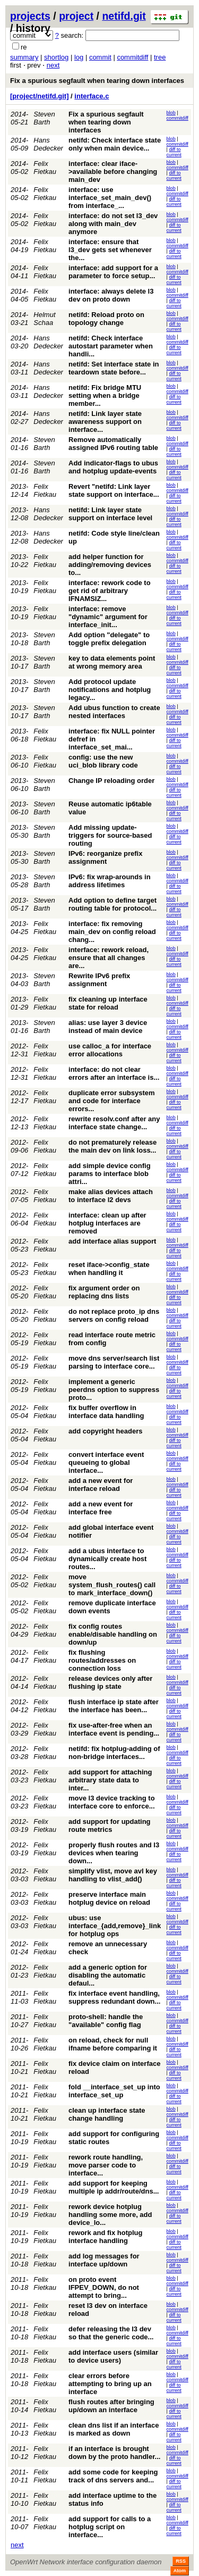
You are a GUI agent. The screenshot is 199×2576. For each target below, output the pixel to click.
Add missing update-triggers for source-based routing (110, 835)
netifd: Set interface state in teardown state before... (113, 368)
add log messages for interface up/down (104, 2260)
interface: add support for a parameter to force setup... (113, 272)
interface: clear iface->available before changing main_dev (112, 172)
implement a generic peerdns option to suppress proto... (113, 1390)
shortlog (56, 57)
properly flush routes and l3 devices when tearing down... (113, 1853)
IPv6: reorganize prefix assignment (105, 857)
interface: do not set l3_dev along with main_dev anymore (113, 224)
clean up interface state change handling (106, 2114)
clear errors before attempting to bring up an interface (110, 2384)
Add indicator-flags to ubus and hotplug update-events (113, 467)
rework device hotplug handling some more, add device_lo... (110, 2215)
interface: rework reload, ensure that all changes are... (108, 958)
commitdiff (132, 57)
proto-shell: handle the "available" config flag (105, 2021)
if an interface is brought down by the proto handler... (114, 2453)
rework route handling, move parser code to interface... (105, 2165)
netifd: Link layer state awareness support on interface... (105, 421)
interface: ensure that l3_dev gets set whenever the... (110, 250)
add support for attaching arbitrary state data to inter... (110, 1780)
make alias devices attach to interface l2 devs (110, 1196)
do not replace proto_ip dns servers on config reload (113, 1315)
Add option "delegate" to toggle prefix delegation (109, 639)
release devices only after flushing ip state (110, 1682)
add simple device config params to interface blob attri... (109, 1174)
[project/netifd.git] (39, 96)
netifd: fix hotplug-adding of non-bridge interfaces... (114, 1753)
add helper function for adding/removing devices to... (109, 565)
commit (100, 57)
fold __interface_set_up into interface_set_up (114, 2091)
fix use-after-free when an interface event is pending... (113, 1729)
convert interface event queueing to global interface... (106, 1462)
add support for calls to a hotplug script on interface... (109, 2527)
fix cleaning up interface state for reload (108, 1003)
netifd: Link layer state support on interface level (110, 514)
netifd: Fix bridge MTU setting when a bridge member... (104, 395)
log (78, 57)
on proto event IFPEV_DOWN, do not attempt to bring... (103, 2287)
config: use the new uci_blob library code (103, 761)
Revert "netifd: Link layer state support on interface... (113, 490)
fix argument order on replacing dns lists (104, 1292)
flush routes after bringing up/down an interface (111, 2406)
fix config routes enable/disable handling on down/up (112, 1634)
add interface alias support (112, 1241)
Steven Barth (44, 118)
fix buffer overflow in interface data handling (106, 1412)
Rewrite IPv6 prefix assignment (99, 980)
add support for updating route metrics (109, 1825)
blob (171, 112)
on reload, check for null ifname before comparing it (112, 2044)
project (76, 16)
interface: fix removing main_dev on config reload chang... (112, 932)
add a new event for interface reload (100, 1485)
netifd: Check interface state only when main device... (114, 144)
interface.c (91, 96)
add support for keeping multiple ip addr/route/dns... (113, 2187)
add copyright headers (105, 1431)
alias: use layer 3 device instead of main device (107, 1027)
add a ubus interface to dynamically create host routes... (107, 1559)
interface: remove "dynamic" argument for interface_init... (108, 617)
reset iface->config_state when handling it (109, 1269)
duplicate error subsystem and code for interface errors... (111, 1101)
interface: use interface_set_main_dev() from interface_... (109, 198)
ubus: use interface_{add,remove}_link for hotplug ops (114, 1926)
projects (30, 16)
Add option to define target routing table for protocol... (112, 904)
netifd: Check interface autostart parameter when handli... (110, 346)
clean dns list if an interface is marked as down (113, 2429)
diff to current (174, 152)
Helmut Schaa (44, 319)
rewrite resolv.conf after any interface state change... (114, 1123)
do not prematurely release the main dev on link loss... (112, 1146)
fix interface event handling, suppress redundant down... (114, 1997)
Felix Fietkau (44, 168)
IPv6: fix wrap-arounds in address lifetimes (109, 881)
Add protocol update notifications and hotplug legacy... (109, 690)
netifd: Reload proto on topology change (106, 319)
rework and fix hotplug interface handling (105, 2237)
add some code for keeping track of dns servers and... (113, 2476)
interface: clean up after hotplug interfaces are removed (107, 1223)
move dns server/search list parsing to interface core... (113, 1362)
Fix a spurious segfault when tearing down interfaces (97, 81)
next (53, 65)
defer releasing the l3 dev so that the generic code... (110, 2333)
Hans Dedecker (48, 144)
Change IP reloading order (111, 781)
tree (160, 57)
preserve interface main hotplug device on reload (109, 1898)
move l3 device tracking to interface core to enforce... (111, 1802)
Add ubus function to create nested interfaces (114, 712)
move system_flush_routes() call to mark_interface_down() (111, 1585)
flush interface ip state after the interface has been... (113, 1706)
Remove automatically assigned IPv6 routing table (113, 444)
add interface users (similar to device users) (113, 2356)
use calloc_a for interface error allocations (109, 1050)
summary (24, 57)
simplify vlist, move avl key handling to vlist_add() (112, 1875)
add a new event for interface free (100, 1508)
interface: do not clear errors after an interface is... (113, 1073)
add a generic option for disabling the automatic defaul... (107, 1975)
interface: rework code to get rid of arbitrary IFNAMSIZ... (109, 591)
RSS (181, 2561)
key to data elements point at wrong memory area (111, 662)
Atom (180, 2570)
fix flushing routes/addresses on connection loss (102, 1660)
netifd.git (123, 16)
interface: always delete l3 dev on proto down (110, 295)
